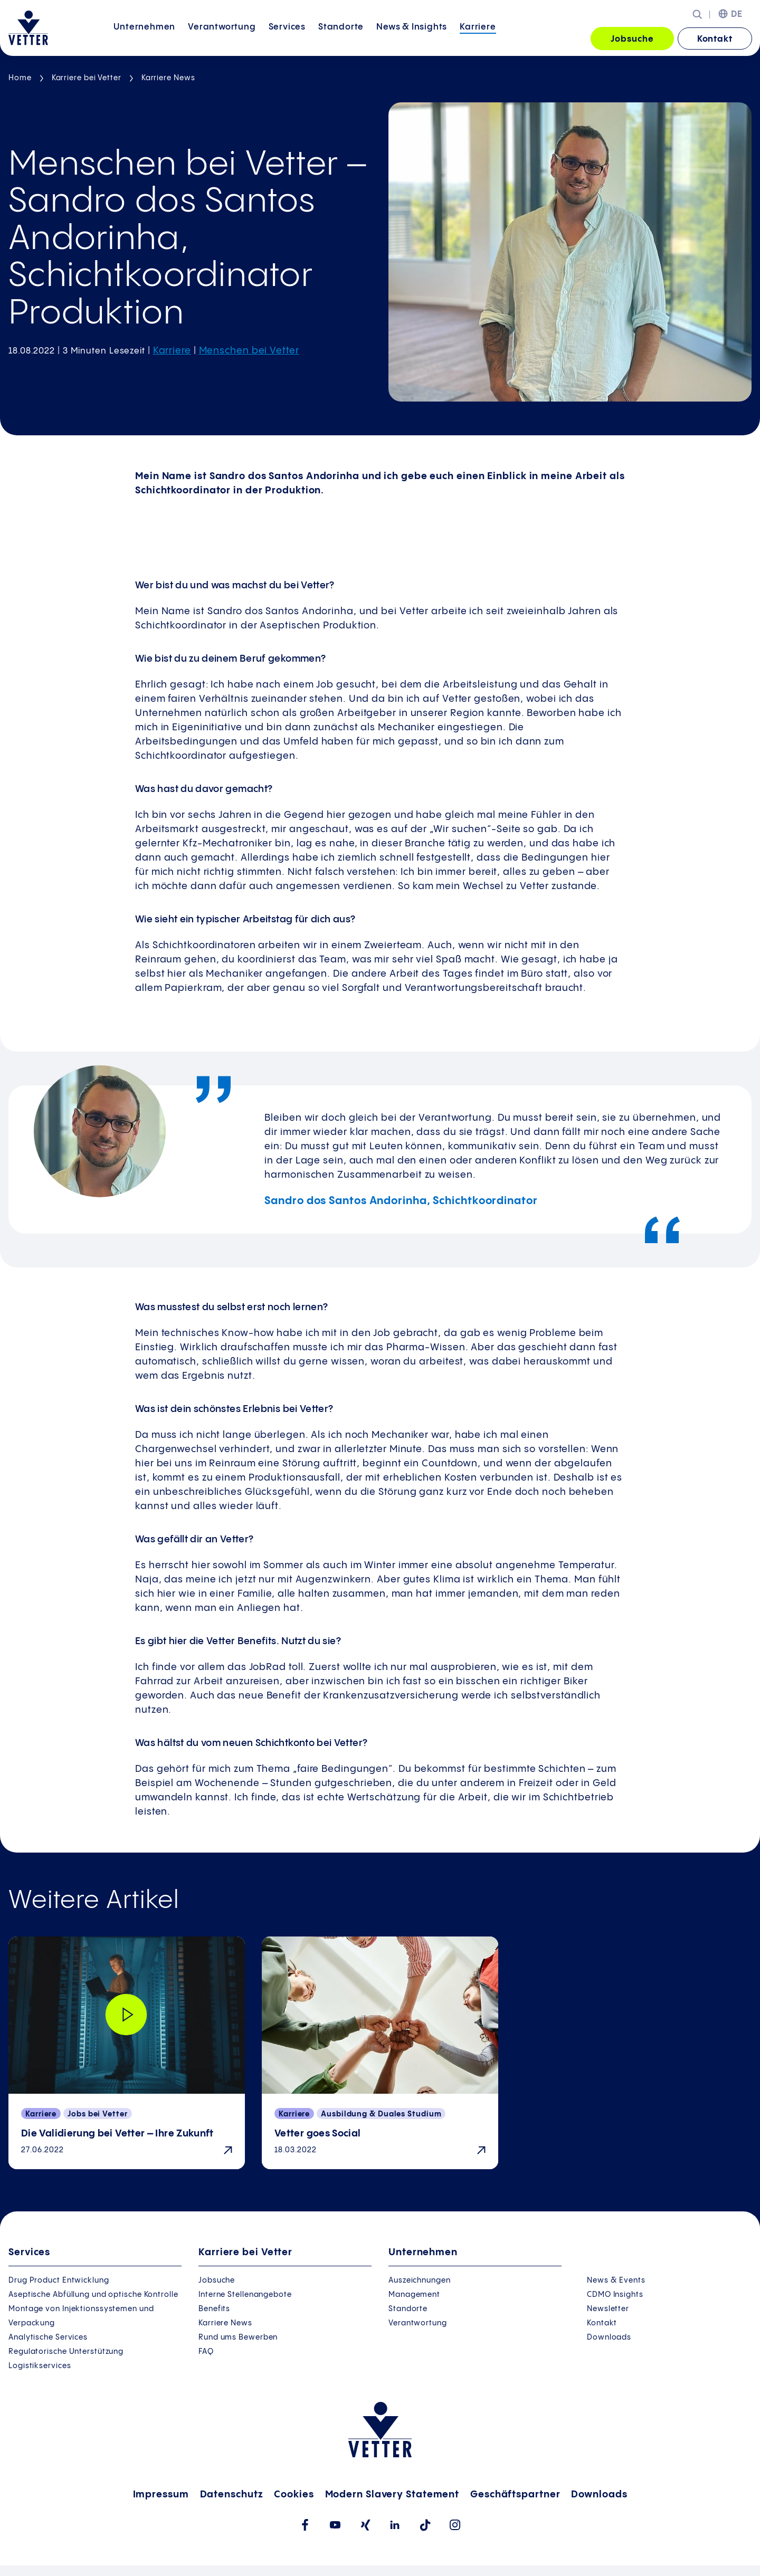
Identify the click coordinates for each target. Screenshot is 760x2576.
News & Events (616, 2280)
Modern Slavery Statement (392, 2494)
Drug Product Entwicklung (58, 2280)
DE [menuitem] (737, 14)
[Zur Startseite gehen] (28, 28)
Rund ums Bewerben (238, 2337)
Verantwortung (221, 38)
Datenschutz (231, 2494)
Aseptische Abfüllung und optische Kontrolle (93, 2294)
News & (411, 38)
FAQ (206, 2351)
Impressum (161, 2494)
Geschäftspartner (515, 2494)
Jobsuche (632, 39)
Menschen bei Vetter (249, 351)
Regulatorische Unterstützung (66, 2351)
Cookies (294, 2494)
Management (414, 2294)
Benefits (214, 2309)
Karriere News (168, 78)
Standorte (341, 38)
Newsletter (608, 2309)
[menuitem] (144, 39)
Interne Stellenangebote (245, 2294)
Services (287, 38)
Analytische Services (48, 2337)
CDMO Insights (615, 2294)
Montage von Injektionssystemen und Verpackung (81, 2316)
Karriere (478, 38)
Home (20, 78)
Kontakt (715, 39)
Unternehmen (144, 38)
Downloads (609, 2337)
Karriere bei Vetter (86, 78)
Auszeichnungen (419, 2280)
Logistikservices (39, 2366)
